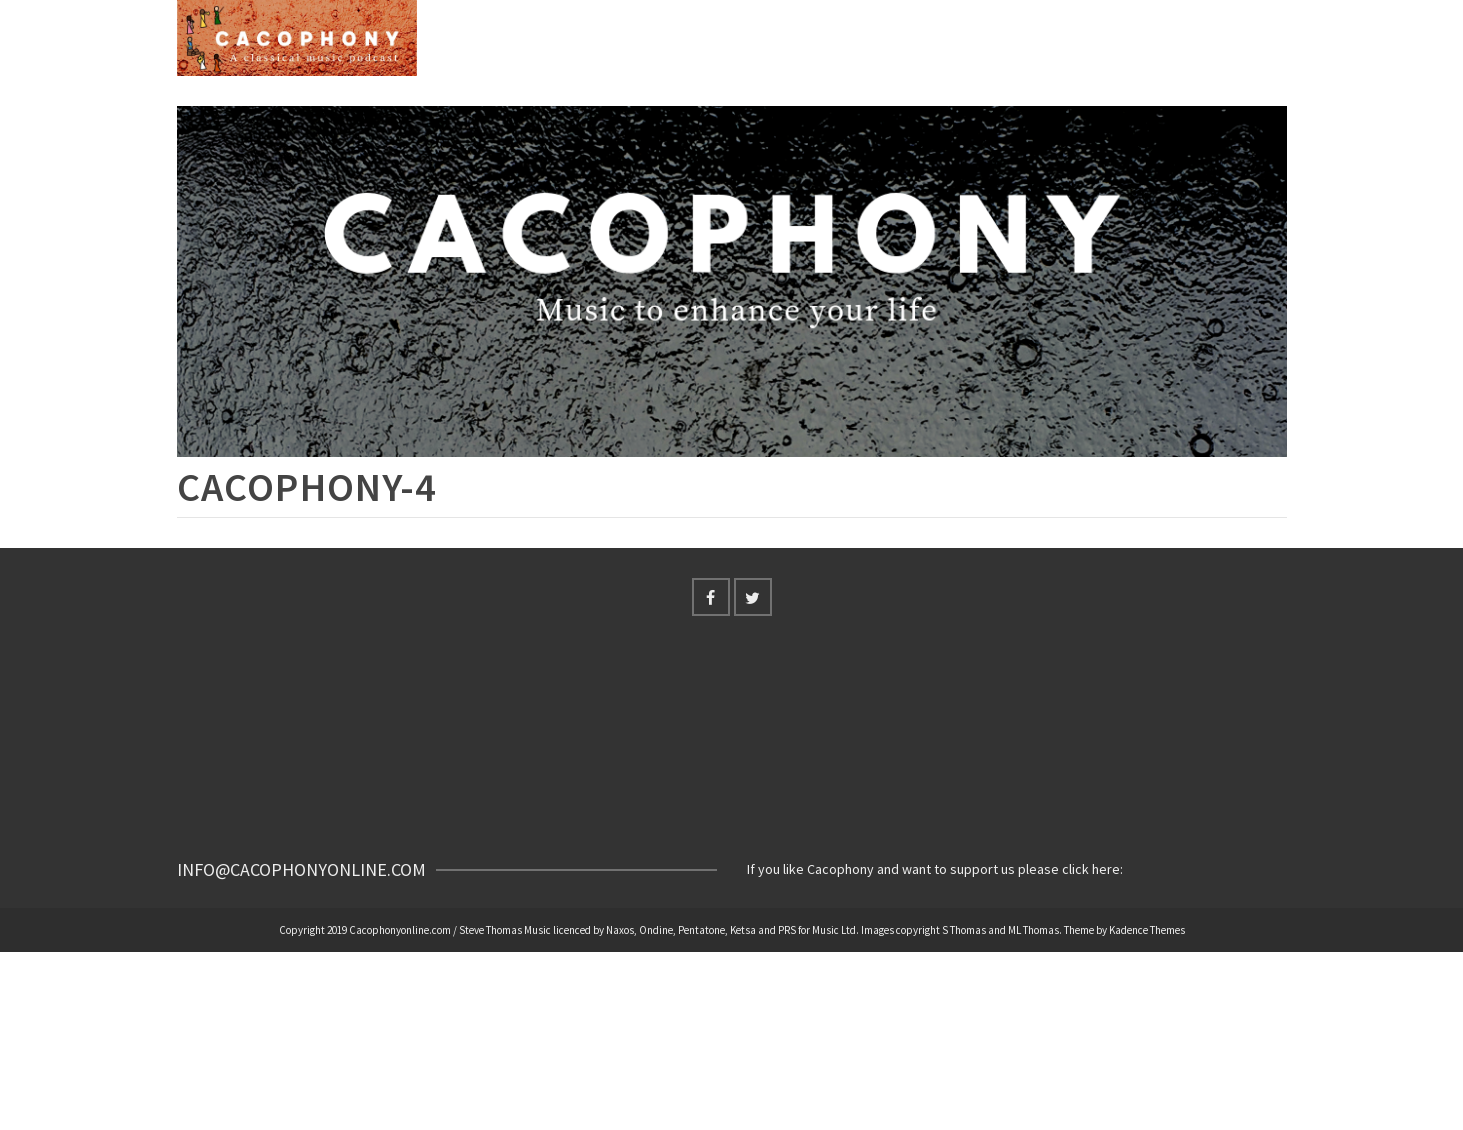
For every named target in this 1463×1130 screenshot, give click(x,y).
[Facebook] (711, 597)
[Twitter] (753, 597)
